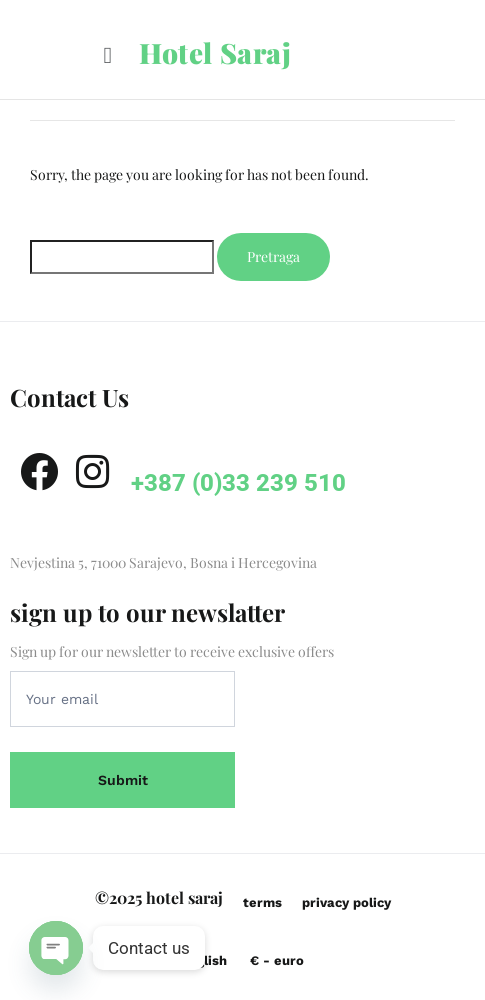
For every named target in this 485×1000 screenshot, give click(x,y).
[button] (107, 54)
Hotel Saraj (215, 52)
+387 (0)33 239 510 (238, 483)
